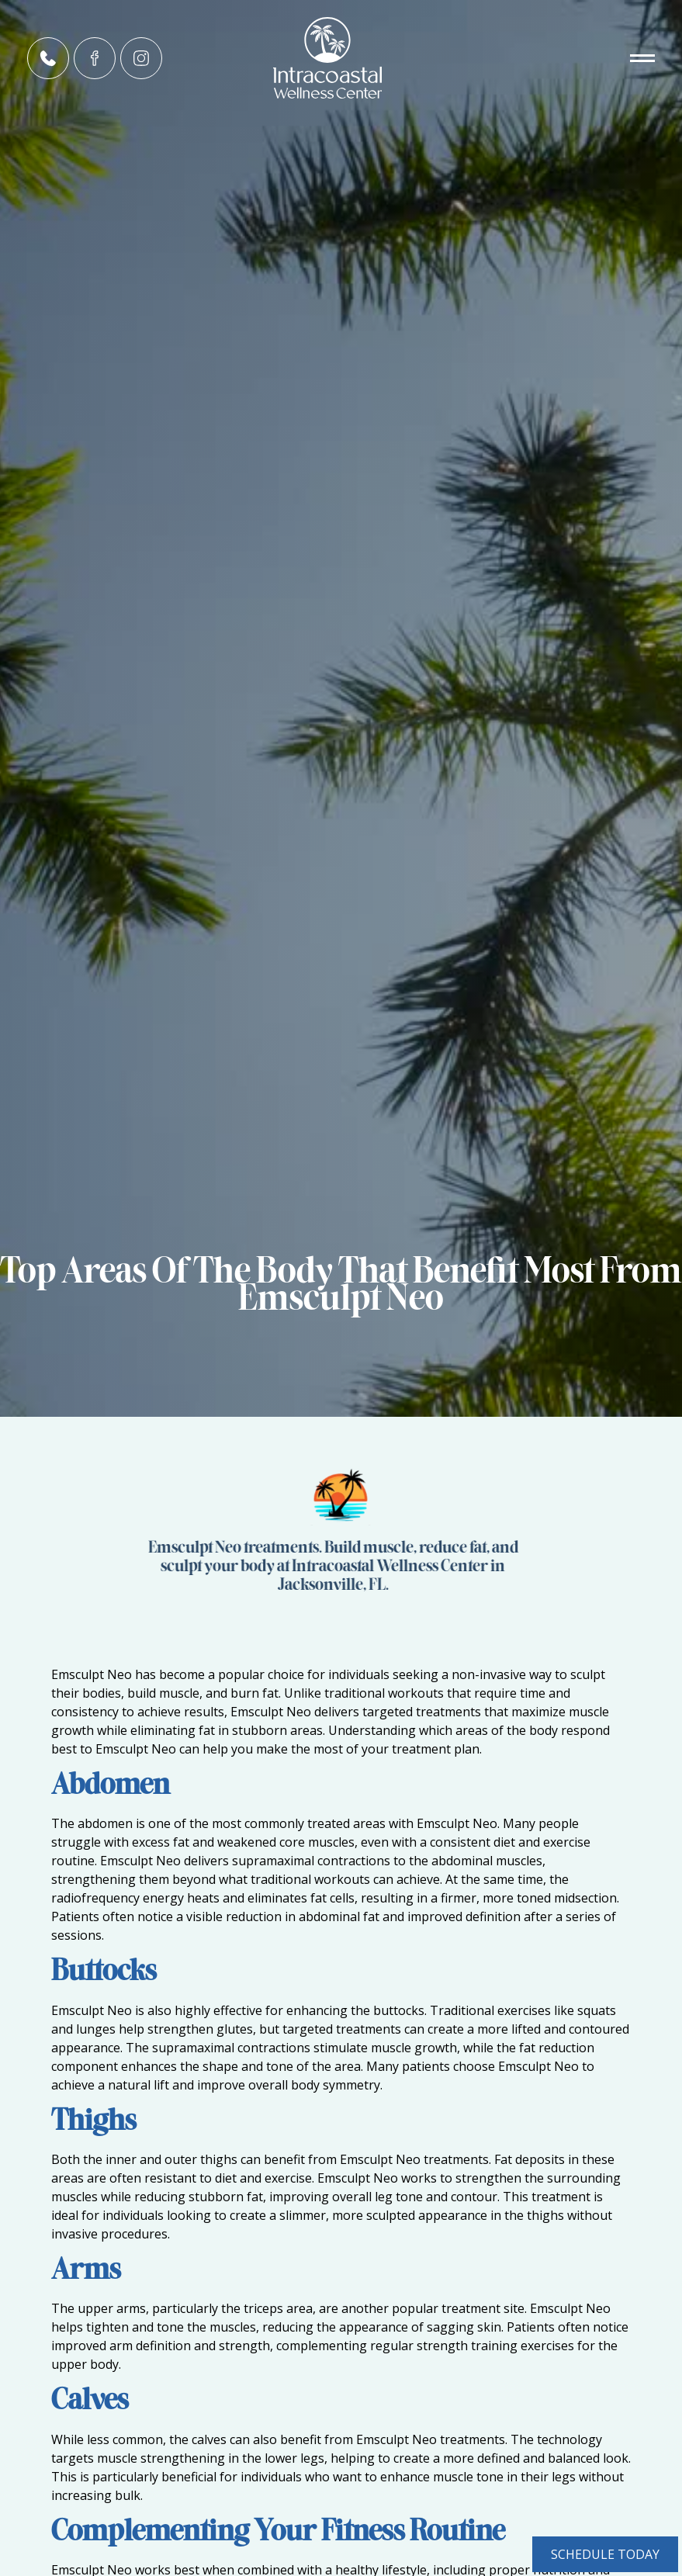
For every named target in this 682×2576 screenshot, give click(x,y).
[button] (616, 58)
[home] (341, 58)
